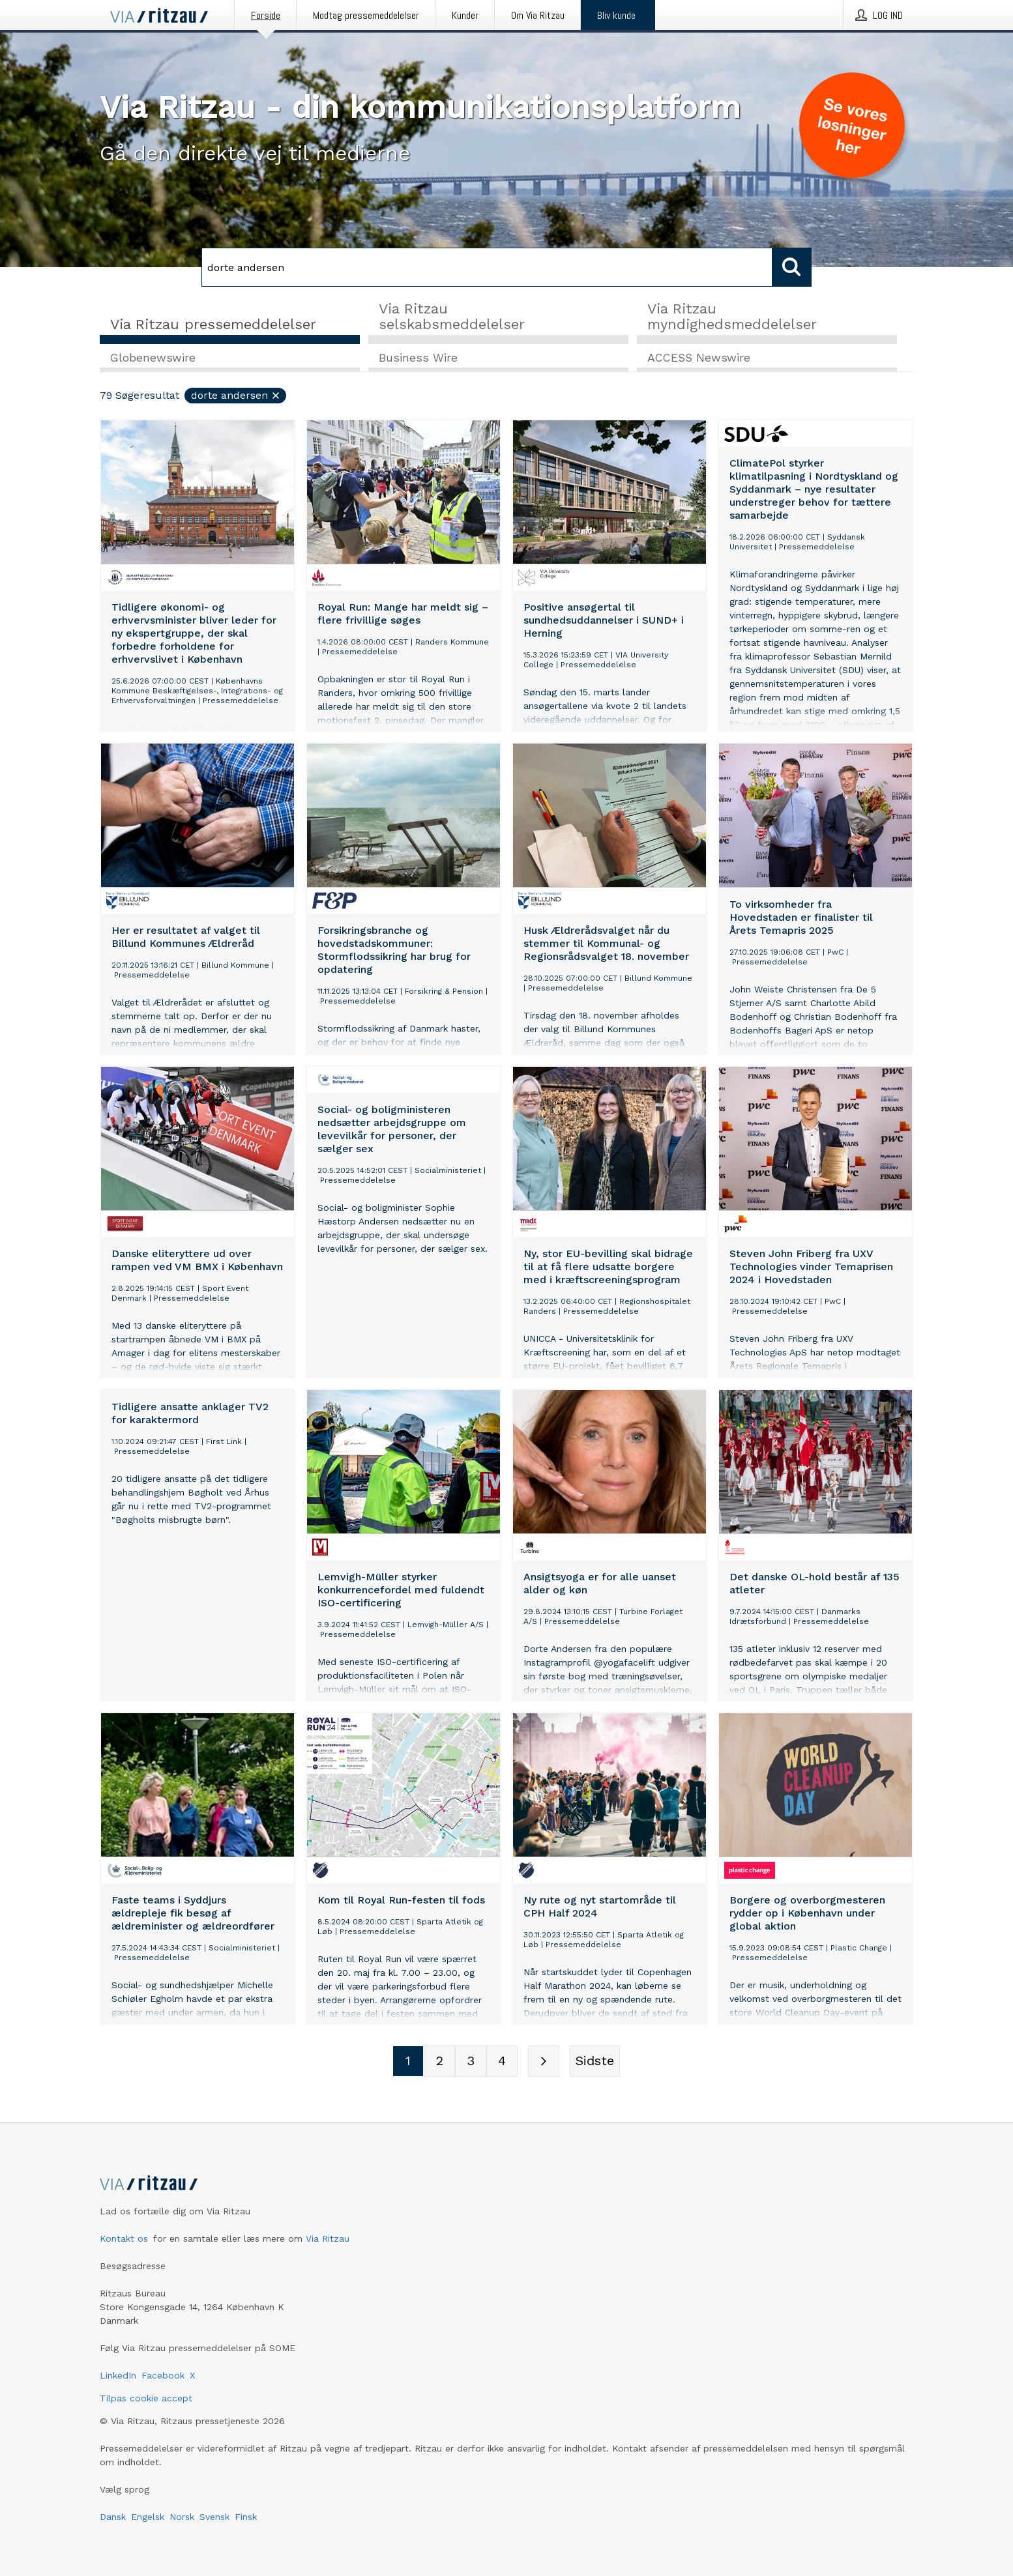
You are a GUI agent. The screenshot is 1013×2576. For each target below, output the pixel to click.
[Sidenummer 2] (439, 2062)
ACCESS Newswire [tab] (698, 359)
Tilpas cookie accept (146, 2398)
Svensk (214, 2516)
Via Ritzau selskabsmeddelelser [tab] (452, 316)
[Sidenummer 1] (408, 2062)
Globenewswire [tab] (153, 359)
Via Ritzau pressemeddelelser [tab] (213, 324)
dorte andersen (236, 396)
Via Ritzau (327, 2238)
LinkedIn (118, 2375)
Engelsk (147, 2516)
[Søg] (486, 267)
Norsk (181, 2516)
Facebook (162, 2375)
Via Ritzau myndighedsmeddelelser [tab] (732, 316)
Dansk (113, 2516)
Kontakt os (124, 2238)
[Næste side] (543, 2062)
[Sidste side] (595, 2062)
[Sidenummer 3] (470, 2062)
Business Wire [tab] (418, 359)
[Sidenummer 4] (502, 2062)
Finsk (246, 2516)
